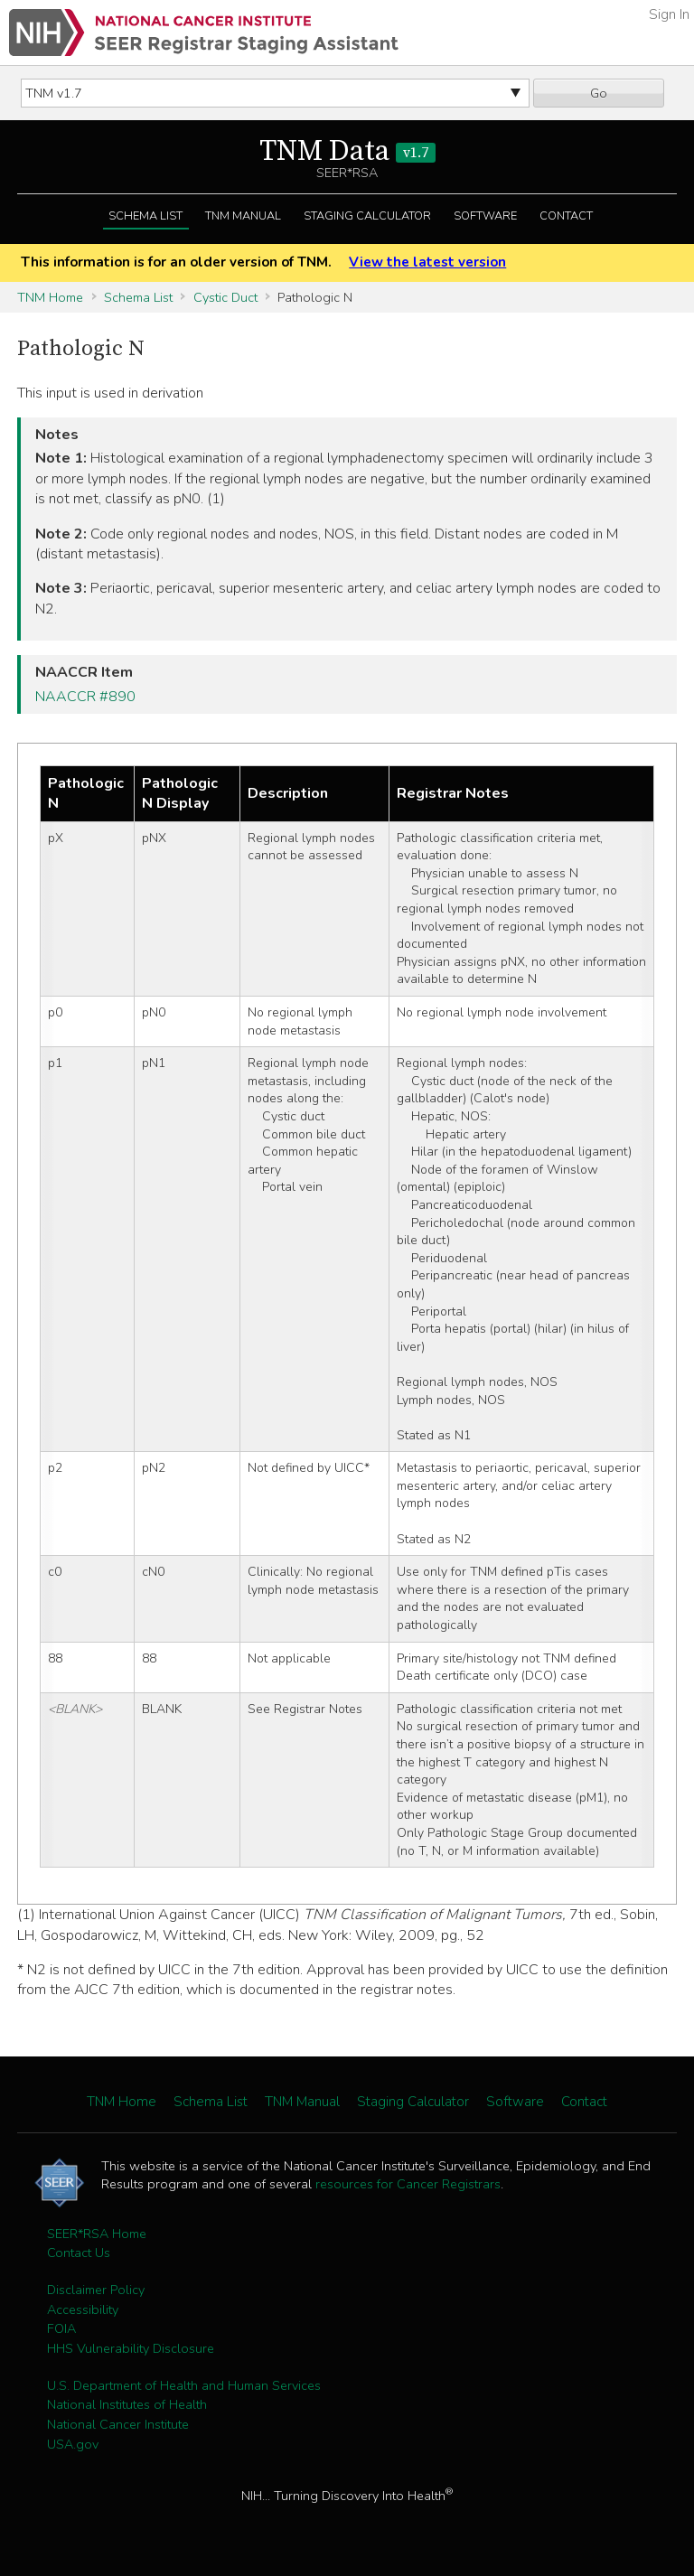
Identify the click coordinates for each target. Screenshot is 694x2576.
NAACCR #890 (85, 697)
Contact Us (78, 2252)
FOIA (61, 2328)
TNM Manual (243, 216)
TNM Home (50, 297)
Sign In (669, 14)
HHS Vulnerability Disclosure (130, 2348)
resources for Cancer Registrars (408, 2184)
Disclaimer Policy (96, 2290)
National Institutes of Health (127, 2404)
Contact (566, 216)
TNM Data (347, 152)
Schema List (145, 216)
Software (485, 216)
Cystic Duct (225, 297)
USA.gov (72, 2444)
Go (598, 93)
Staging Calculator (367, 216)
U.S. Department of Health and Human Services (184, 2385)
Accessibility (82, 2309)
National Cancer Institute (118, 2424)
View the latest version (427, 262)
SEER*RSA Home (96, 2234)
